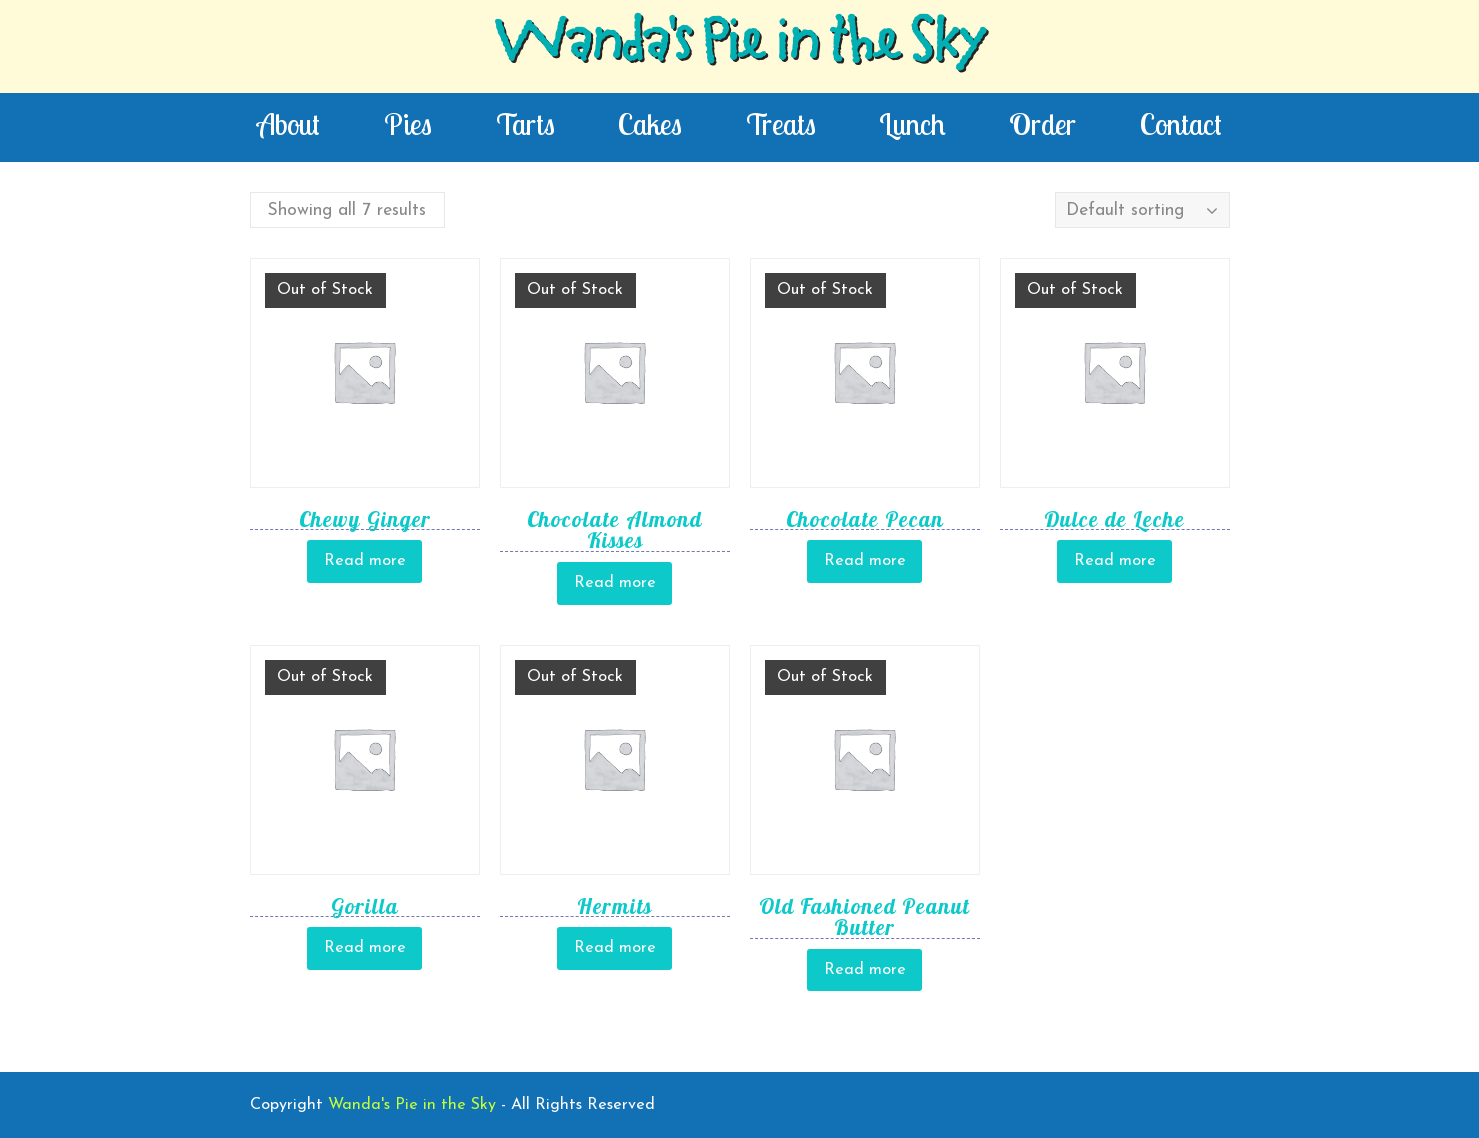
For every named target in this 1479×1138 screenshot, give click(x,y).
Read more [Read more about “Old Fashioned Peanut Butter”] (865, 970)
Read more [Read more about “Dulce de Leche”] (1115, 561)
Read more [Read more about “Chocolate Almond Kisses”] (615, 583)
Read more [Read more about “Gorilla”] (365, 948)
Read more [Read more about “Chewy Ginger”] (365, 561)
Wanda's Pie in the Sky (740, 46)
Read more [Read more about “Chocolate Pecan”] (865, 561)
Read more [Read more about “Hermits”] (615, 948)
